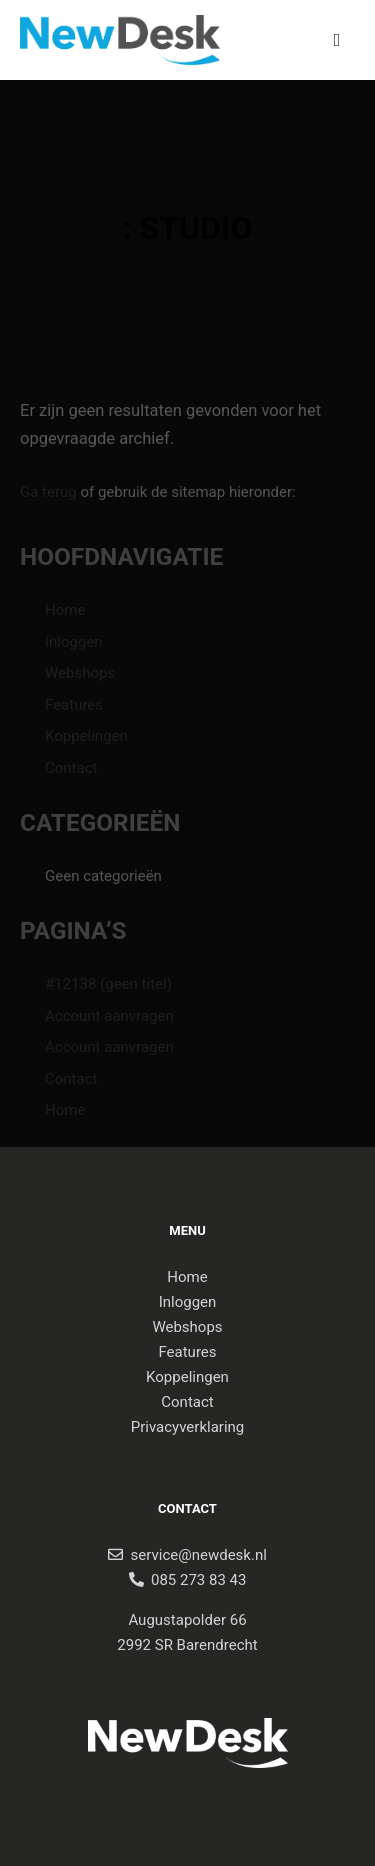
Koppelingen (86, 736)
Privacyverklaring (188, 1427)
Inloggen (74, 642)
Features (74, 705)
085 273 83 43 (198, 1580)
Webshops (80, 673)
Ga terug (48, 492)
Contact (71, 768)
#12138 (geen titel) (108, 984)
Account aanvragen (109, 1016)
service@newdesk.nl (199, 1555)
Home (65, 610)
